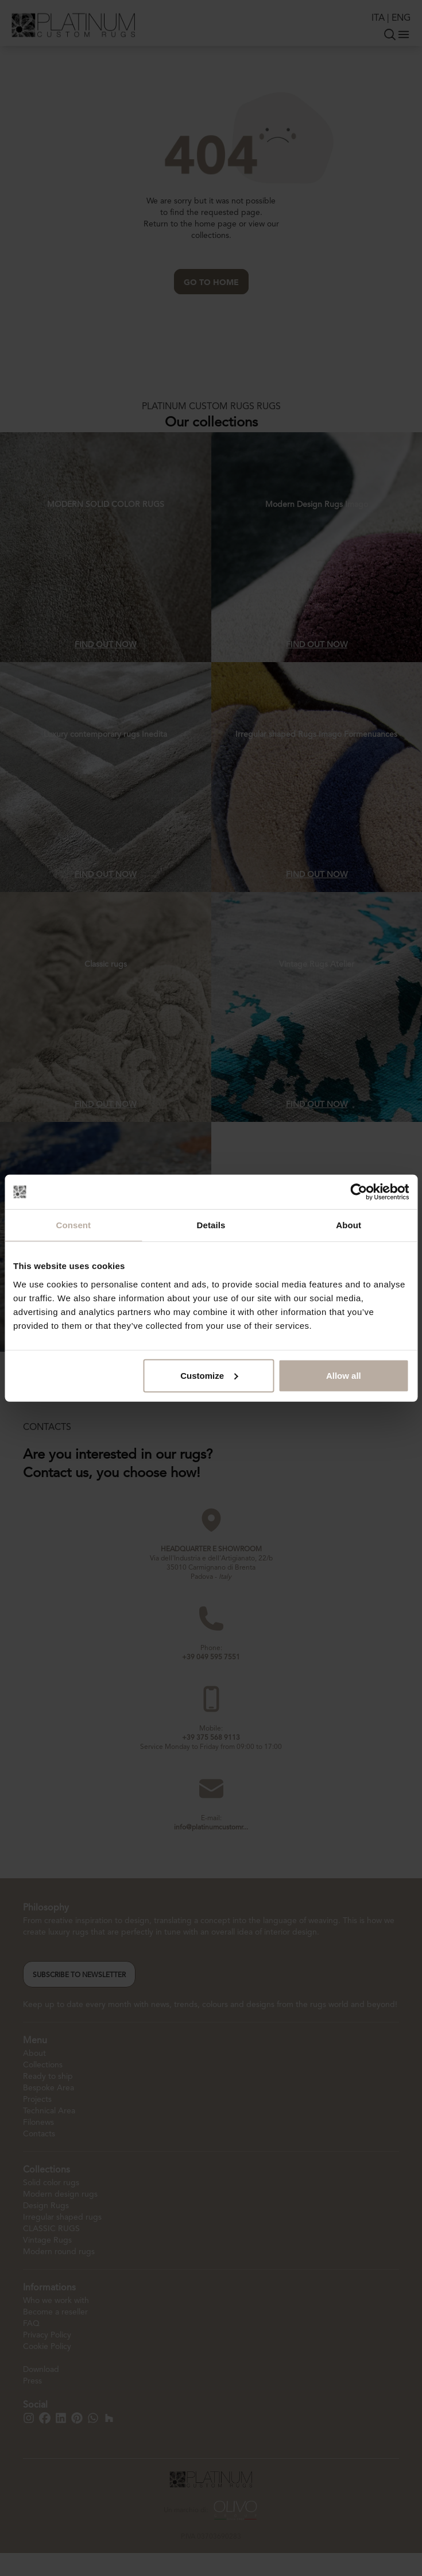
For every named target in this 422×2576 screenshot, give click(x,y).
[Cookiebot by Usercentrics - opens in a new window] (358, 1192)
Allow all (343, 1375)
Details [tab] (211, 1225)
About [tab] (348, 1225)
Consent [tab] (73, 1225)
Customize (209, 1375)
